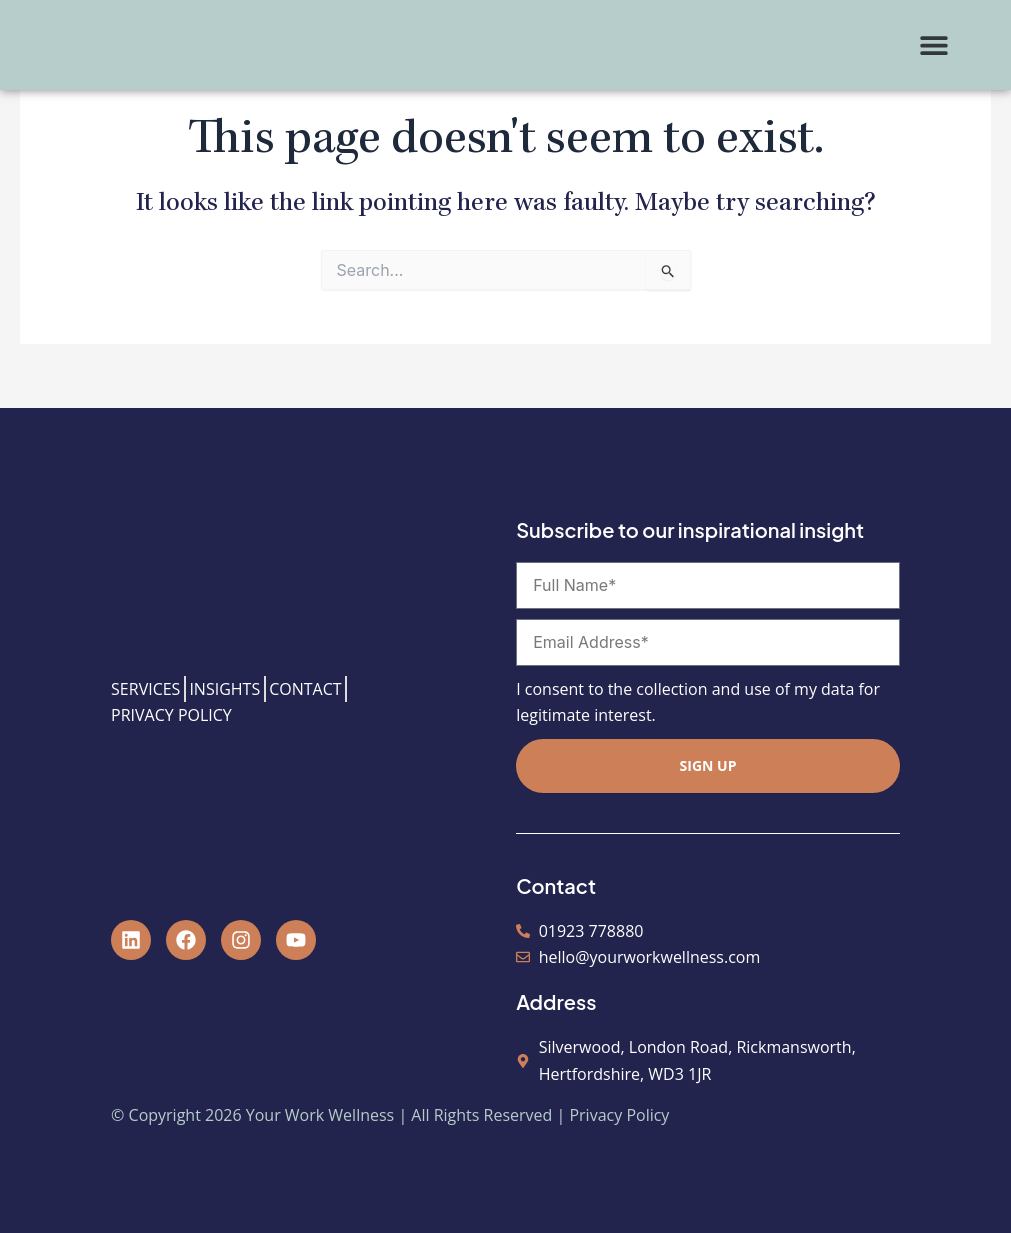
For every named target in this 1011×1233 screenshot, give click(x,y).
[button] (933, 45)
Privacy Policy (619, 1115)
